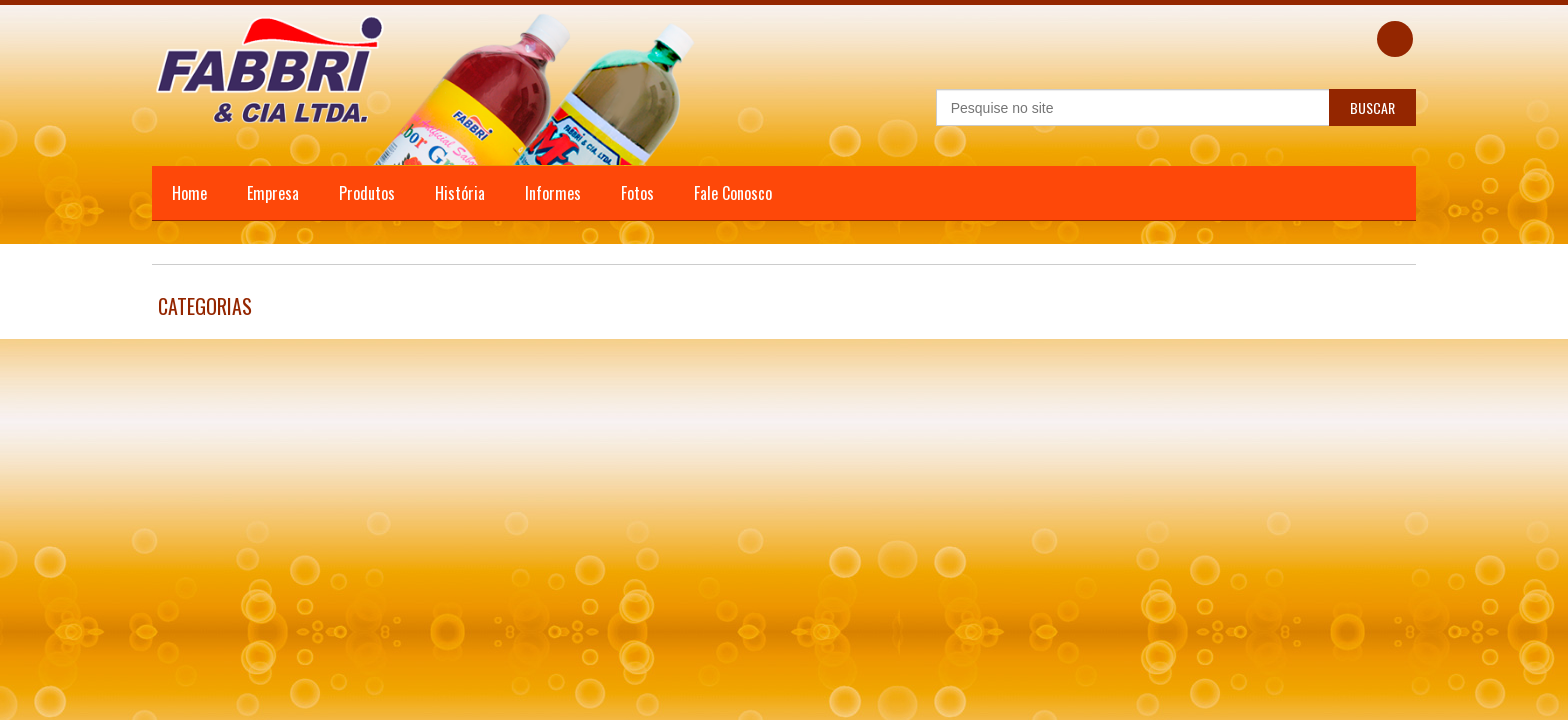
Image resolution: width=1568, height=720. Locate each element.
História (460, 193)
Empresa (273, 193)
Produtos (367, 193)
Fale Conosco (733, 193)
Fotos (637, 193)
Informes (553, 193)
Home (189, 193)
